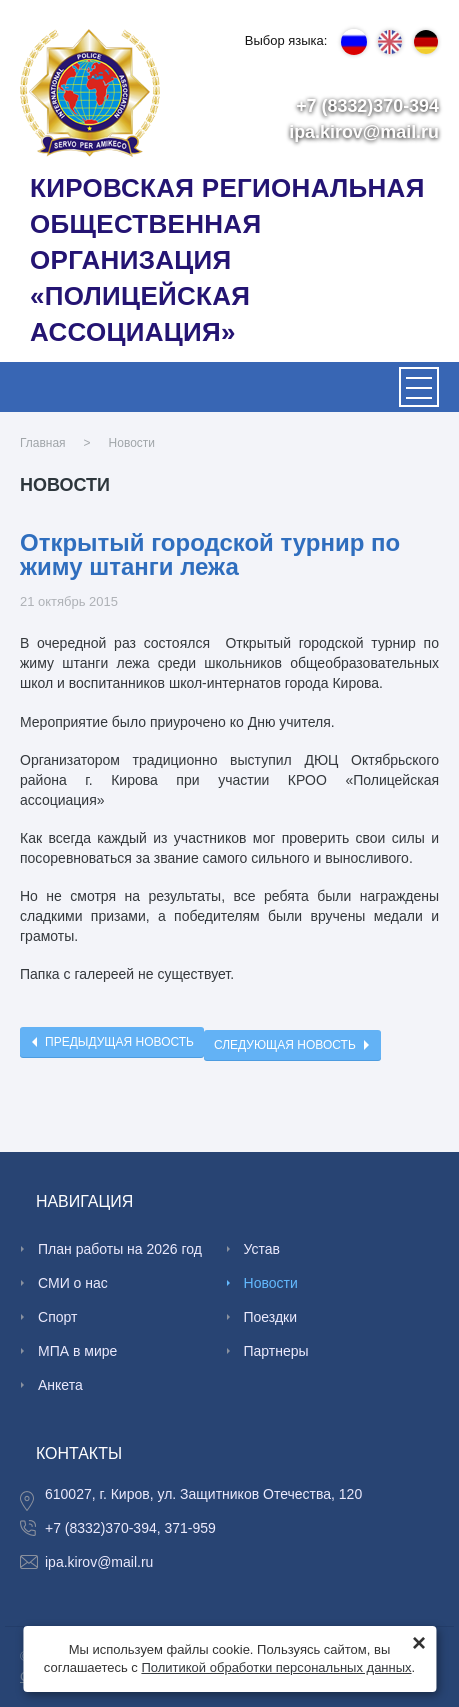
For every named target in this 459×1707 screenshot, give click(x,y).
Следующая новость (285, 1045)
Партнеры (276, 1351)
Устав (262, 1249)
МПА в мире (77, 1351)
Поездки (271, 1317)
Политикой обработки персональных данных (276, 1667)
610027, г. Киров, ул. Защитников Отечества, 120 (203, 1494)
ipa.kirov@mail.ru (364, 132)
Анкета (60, 1385)
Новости (132, 443)
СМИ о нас (73, 1283)
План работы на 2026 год (120, 1249)
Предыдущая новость (119, 1042)
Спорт (57, 1317)
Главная (43, 443)
